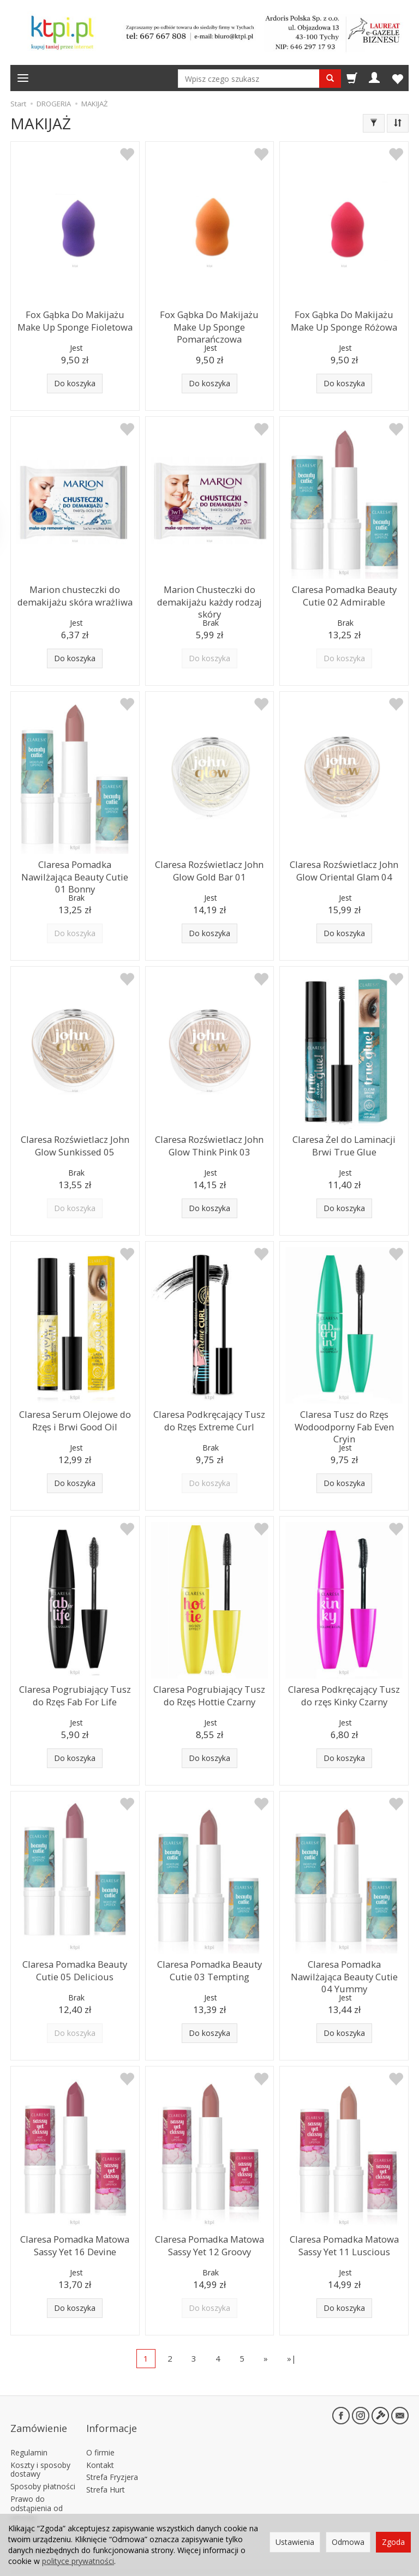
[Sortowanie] (398, 123)
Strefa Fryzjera (112, 2459)
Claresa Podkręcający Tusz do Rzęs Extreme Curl (209, 1418)
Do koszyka (74, 383)
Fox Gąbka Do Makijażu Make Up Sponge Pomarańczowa (209, 318)
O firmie (100, 2434)
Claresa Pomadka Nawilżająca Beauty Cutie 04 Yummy (344, 1968)
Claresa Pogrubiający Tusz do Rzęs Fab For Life (75, 1693)
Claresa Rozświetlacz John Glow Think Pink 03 (209, 1143)
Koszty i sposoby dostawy (40, 2451)
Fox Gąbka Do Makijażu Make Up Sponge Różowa (344, 318)
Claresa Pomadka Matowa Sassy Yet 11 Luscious (344, 2243)
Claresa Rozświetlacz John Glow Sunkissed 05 (75, 1143)
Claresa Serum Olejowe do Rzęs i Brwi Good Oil (75, 1418)
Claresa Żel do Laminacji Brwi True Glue (344, 1143)
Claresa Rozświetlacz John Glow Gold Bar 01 (209, 868)
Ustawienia (295, 2542)
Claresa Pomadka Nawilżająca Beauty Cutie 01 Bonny (75, 868)
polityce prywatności (78, 2561)
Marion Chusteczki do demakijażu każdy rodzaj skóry (209, 598)
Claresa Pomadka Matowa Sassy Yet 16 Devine (75, 2243)
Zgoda (393, 2542)
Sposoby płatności (42, 2469)
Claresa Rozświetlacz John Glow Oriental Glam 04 (344, 868)
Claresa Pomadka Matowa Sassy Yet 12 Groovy (209, 2243)
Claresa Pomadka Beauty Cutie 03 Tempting (209, 1968)
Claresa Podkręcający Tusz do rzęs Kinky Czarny (344, 1693)
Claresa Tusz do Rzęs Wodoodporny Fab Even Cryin (344, 1418)
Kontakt (100, 2447)
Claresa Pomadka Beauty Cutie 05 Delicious (75, 1968)
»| (291, 2358)
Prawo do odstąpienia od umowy (36, 2490)
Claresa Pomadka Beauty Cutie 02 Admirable (344, 593)
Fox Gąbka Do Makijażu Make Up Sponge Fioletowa (75, 318)
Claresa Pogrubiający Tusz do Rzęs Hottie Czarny (209, 1693)
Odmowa (348, 2542)
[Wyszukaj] (330, 78)
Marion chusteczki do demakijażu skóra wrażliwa (74, 593)
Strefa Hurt (105, 2472)
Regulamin (28, 2434)
